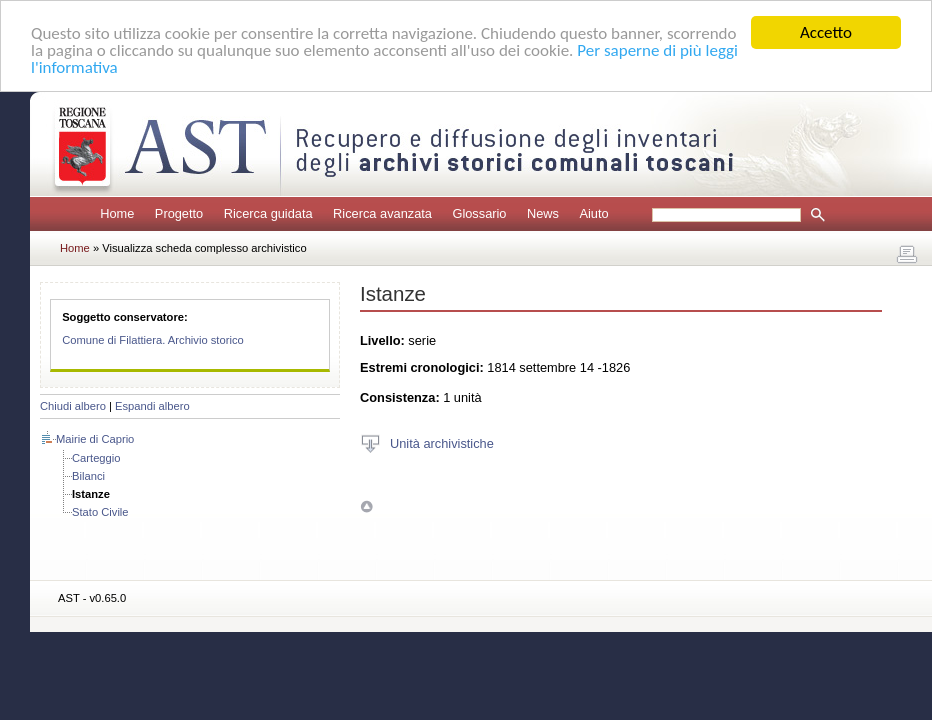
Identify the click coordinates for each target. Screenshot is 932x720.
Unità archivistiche (442, 442)
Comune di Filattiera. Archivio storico (153, 340)
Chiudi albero (73, 406)
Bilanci (88, 476)
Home (117, 213)
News (543, 213)
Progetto (179, 213)
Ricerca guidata (268, 213)
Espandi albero (152, 406)
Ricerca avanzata (382, 213)
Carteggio (96, 458)
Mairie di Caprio (95, 439)
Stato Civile (100, 512)
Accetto (826, 32)
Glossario (479, 213)
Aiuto (593, 213)
